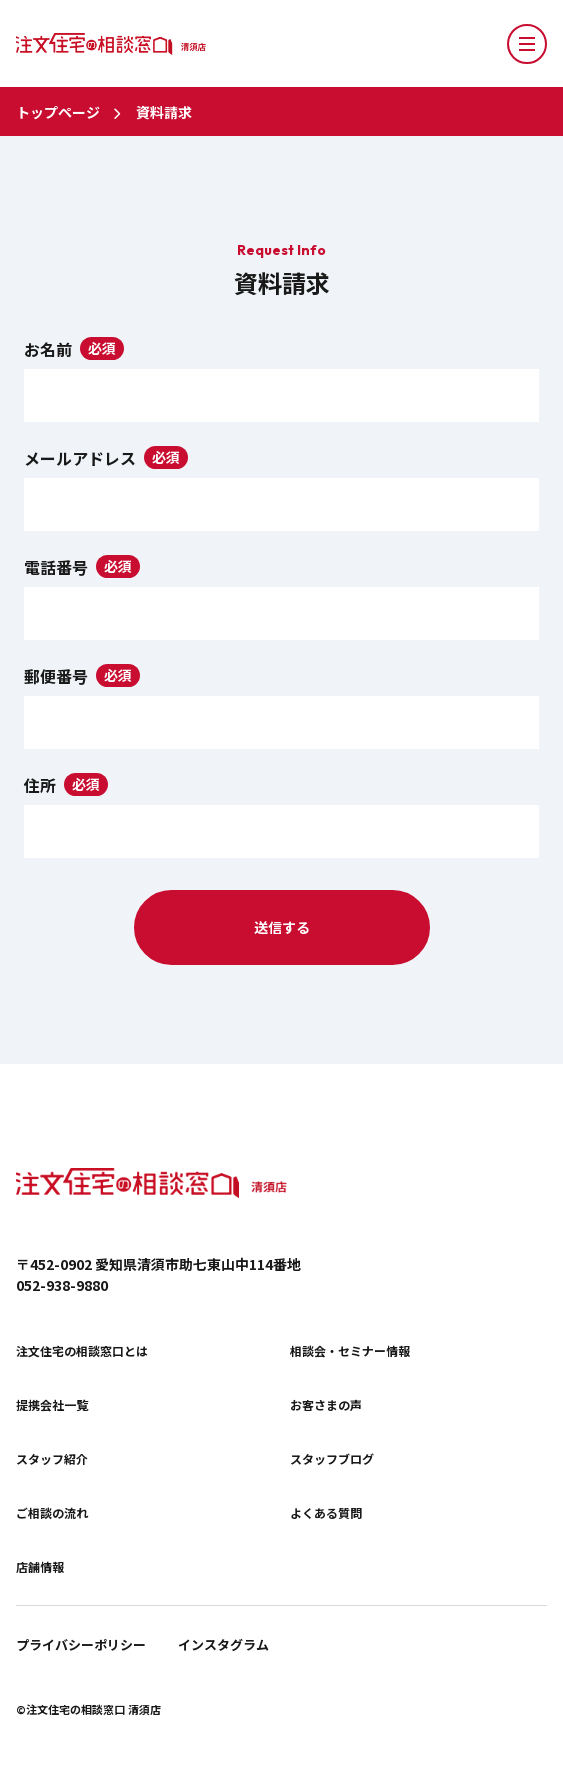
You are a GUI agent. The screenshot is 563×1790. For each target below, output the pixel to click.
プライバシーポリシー (81, 1644)
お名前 (48, 349)
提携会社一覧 (52, 1405)
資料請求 (164, 112)
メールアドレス (80, 458)
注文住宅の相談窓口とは (82, 1351)
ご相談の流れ (52, 1513)
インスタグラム (223, 1644)
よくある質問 (326, 1513)
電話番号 (56, 567)
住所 (40, 785)
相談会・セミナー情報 (350, 1351)
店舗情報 (40, 1567)
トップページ (58, 112)
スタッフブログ (332, 1459)
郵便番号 (56, 676)
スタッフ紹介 (52, 1459)
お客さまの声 (326, 1405)
